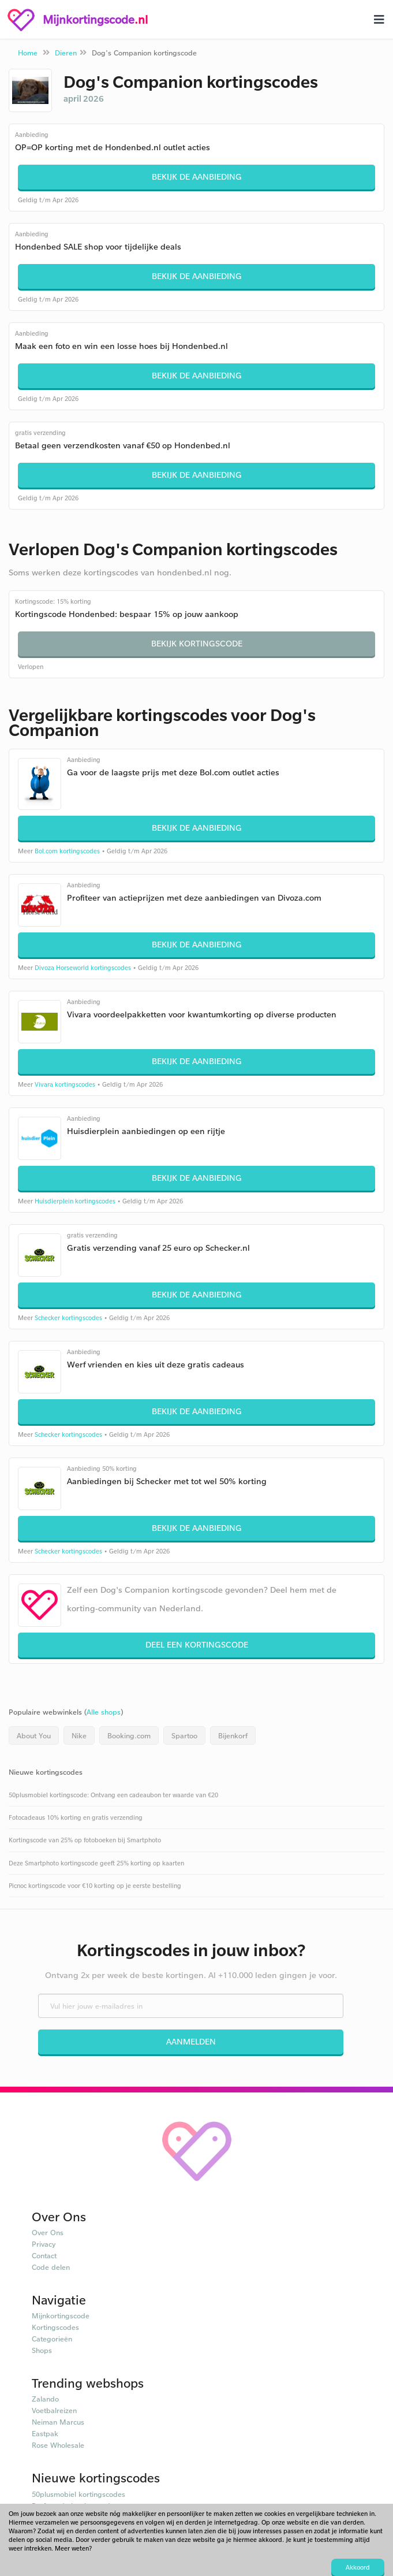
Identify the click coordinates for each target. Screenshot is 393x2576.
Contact (44, 2255)
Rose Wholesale (58, 2444)
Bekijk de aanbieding (197, 176)
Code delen (51, 2267)
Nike (79, 1735)
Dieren (66, 52)
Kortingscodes (55, 2327)
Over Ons (47, 2232)
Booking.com (129, 1735)
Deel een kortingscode (196, 1644)
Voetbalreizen (54, 2410)
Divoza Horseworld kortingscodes (83, 968)
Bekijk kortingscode (196, 643)
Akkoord (358, 2567)
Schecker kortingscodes (68, 1318)
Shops (42, 2350)
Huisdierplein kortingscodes (75, 1201)
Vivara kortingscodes (65, 1084)
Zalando (45, 2398)
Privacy (44, 2243)
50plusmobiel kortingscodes (78, 2494)
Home (28, 52)
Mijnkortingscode (60, 2315)
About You (34, 1735)
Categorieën (52, 2338)
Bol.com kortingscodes (67, 851)
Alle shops (104, 1711)
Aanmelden (191, 2041)
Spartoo (184, 1735)
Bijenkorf (233, 1735)
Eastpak (45, 2433)
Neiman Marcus (58, 2421)
